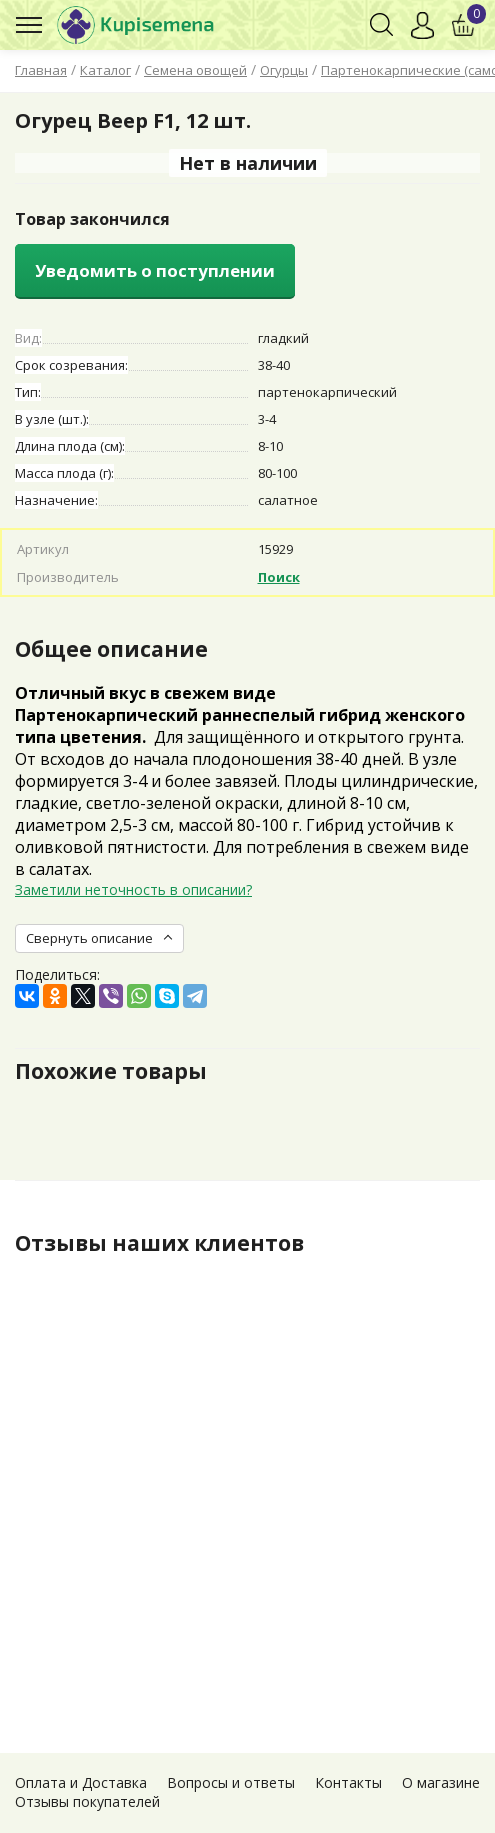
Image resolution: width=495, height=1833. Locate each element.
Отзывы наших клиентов (159, 1243)
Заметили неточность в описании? (133, 889)
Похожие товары (111, 1071)
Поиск (279, 577)
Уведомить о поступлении (155, 270)
